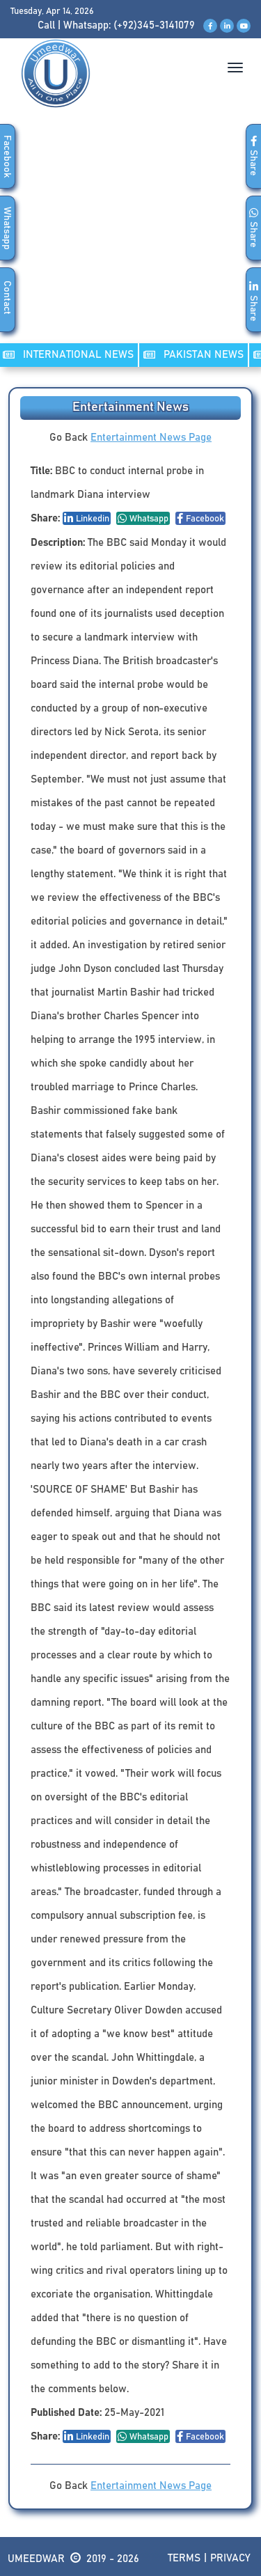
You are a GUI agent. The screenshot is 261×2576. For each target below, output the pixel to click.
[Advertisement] (130, 239)
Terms (184, 2558)
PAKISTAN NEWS (193, 355)
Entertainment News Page (151, 437)
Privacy (230, 2558)
